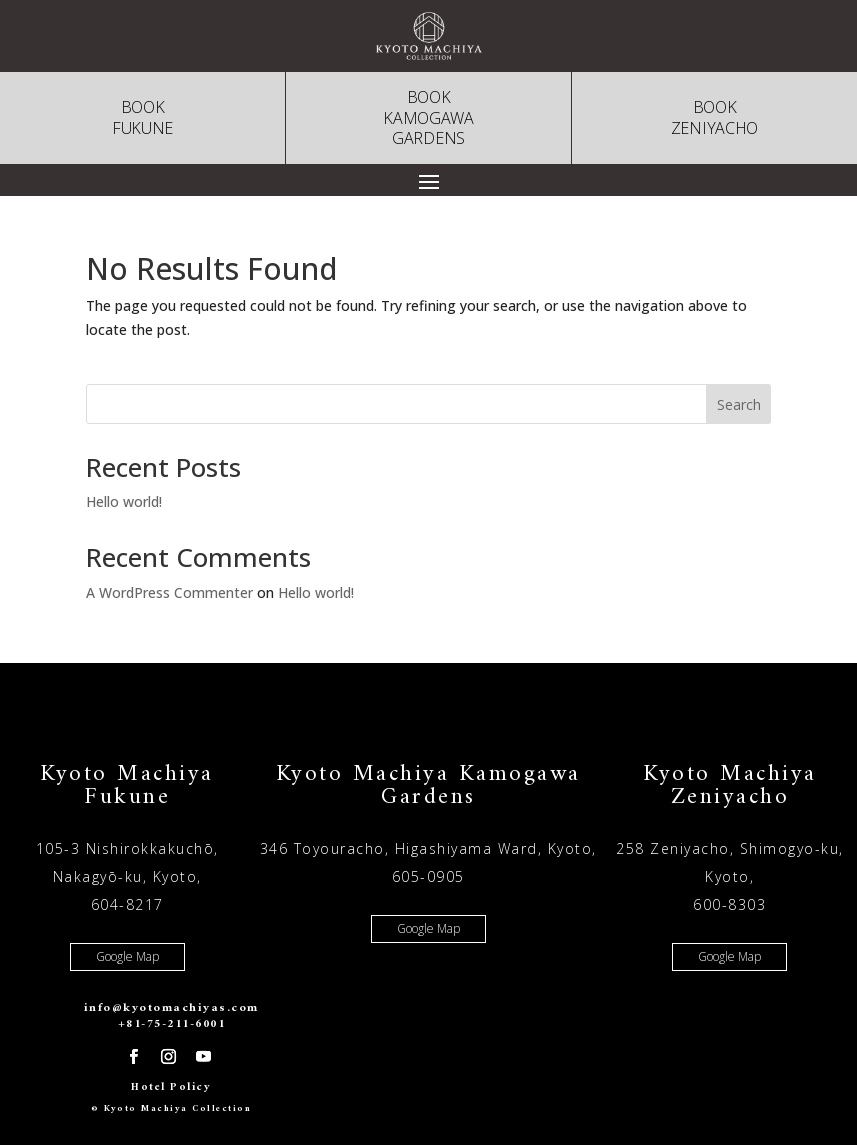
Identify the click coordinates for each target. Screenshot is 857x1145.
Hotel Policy (171, 1087)
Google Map (127, 956)
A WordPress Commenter (169, 592)
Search (739, 404)
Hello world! (124, 501)
